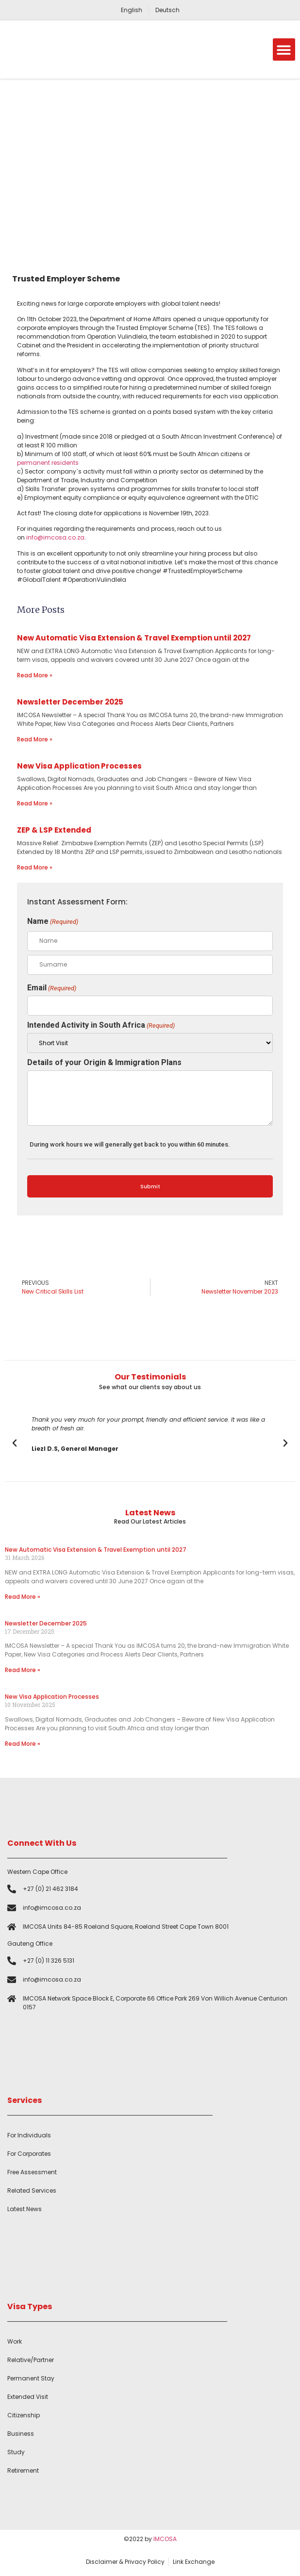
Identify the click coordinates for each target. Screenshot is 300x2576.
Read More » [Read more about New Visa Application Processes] (34, 803)
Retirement (23, 2470)
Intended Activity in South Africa (101, 1025)
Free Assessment (32, 2172)
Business (20, 2433)
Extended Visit (27, 2397)
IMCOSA (165, 2539)
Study (16, 2452)
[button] (284, 49)
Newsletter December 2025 (70, 702)
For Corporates (29, 2153)
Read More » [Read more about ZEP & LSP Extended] (34, 867)
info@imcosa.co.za (55, 537)
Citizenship (23, 2415)
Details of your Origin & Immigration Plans (104, 1062)
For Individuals (29, 2135)
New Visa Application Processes (79, 766)
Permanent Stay (30, 2378)
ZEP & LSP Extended (54, 830)
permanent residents (48, 463)
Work (14, 2341)
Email (51, 988)
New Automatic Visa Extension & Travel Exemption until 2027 (134, 638)
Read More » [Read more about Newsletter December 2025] (34, 739)
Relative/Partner (30, 2360)
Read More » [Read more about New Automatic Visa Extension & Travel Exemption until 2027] (34, 675)
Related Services (31, 2190)
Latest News (24, 2209)
